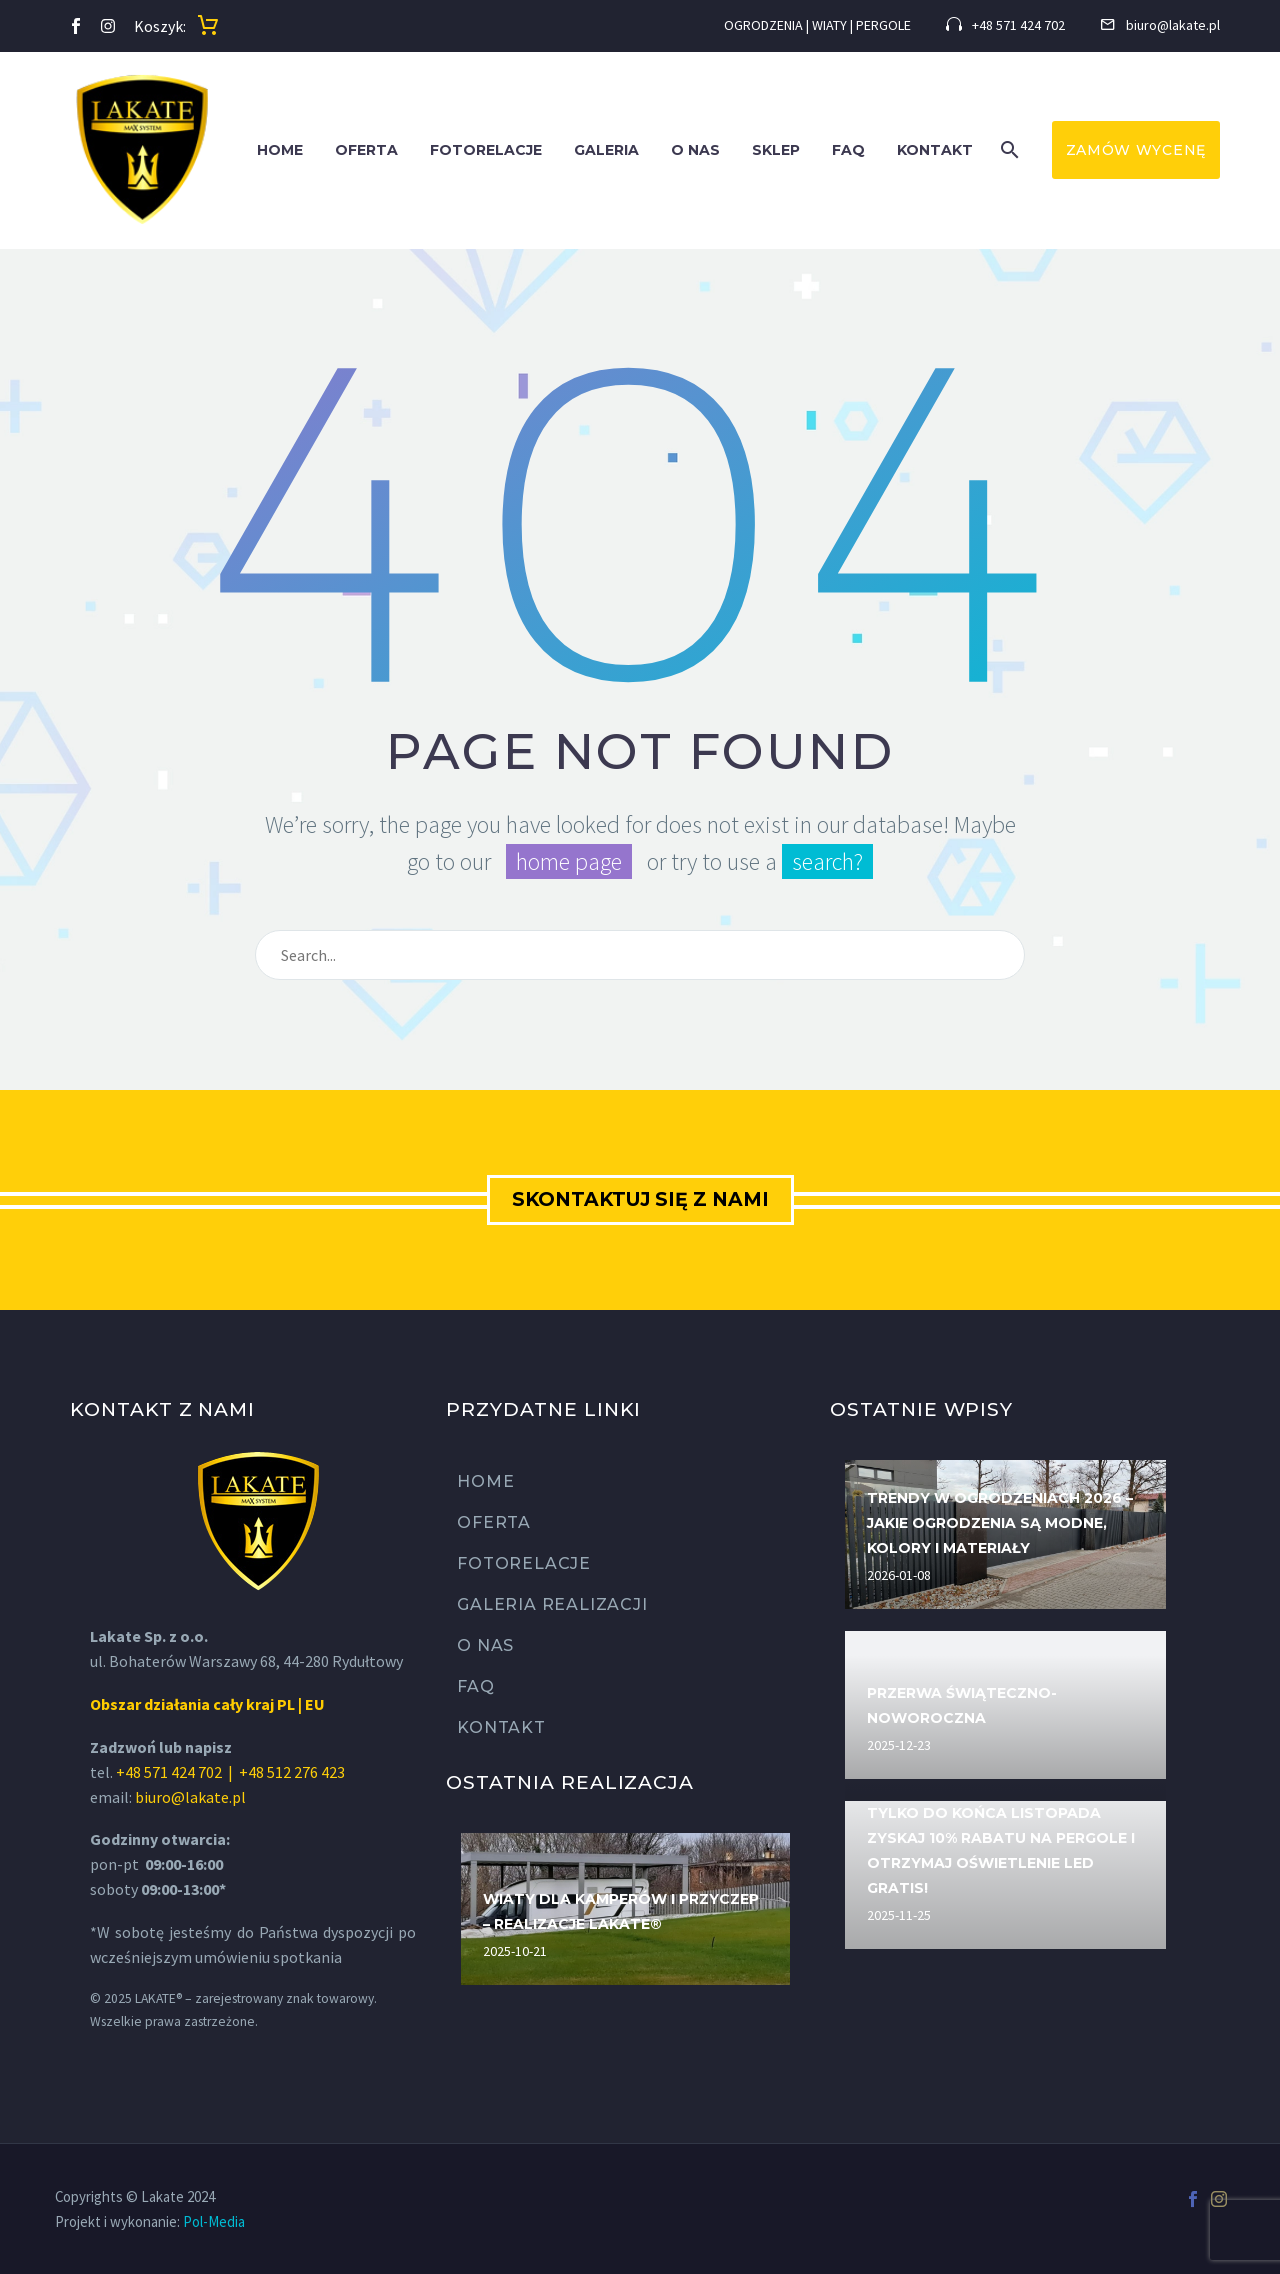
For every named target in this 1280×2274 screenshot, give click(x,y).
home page (569, 861)
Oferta (366, 150)
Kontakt (935, 150)
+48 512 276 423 (292, 1772)
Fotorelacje (486, 150)
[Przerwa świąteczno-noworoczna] (1005, 1705)
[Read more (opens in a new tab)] (1005, 26)
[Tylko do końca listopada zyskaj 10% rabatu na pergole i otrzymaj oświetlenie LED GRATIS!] (1005, 1875)
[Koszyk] (208, 26)
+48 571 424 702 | (176, 1772)
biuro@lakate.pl (190, 1797)
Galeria (606, 150)
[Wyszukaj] (640, 955)
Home (280, 150)
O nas (695, 150)
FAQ (848, 150)
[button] (1010, 150)
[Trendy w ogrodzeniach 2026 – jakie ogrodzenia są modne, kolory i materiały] (1005, 1534)
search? (827, 861)
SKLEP (776, 150)
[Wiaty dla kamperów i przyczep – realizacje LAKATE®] (625, 1909)
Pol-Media (214, 2221)
